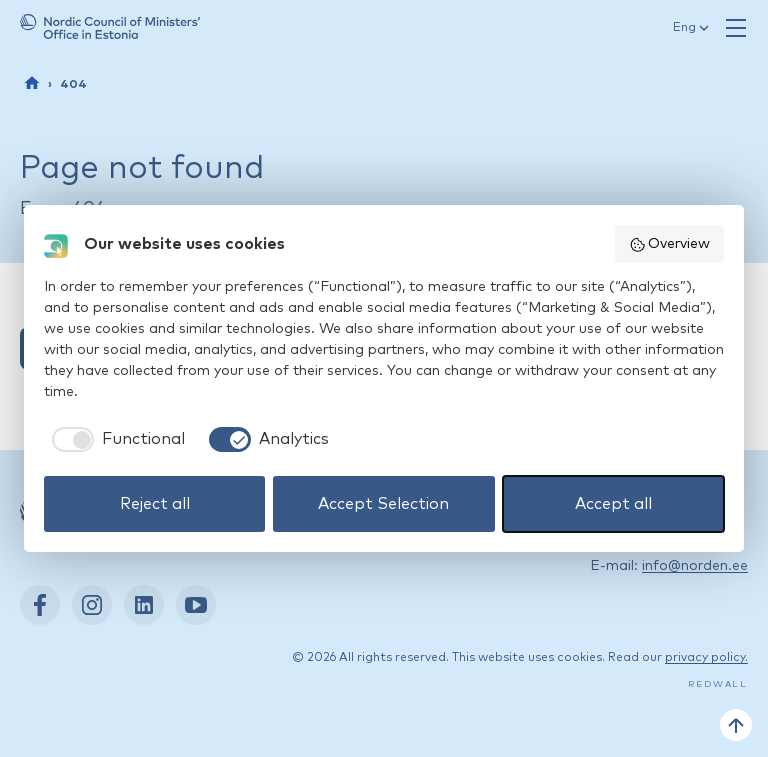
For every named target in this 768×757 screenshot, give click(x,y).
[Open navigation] (736, 28)
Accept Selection (383, 504)
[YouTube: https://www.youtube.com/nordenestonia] (196, 605)
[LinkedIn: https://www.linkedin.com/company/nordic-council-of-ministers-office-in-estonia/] (144, 605)
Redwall (718, 684)
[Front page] (32, 83)
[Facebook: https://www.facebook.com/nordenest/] (40, 605)
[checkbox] (114, 439)
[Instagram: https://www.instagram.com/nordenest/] (92, 605)
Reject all (155, 504)
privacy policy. (706, 658)
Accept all (613, 504)
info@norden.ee (695, 566)
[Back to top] (736, 725)
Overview (670, 245)
